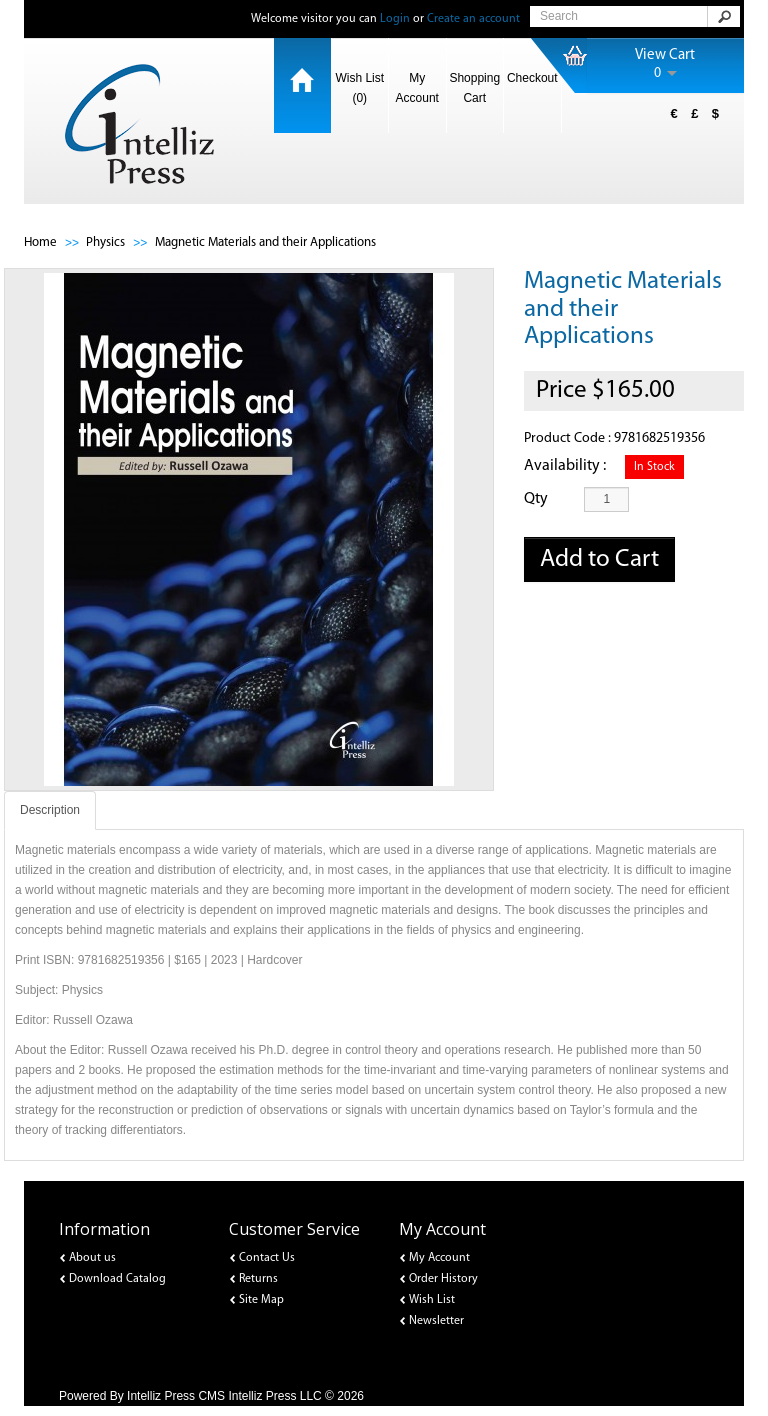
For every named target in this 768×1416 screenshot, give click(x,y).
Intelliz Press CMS (176, 1396)
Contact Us (267, 1258)
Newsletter (436, 1321)
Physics (105, 242)
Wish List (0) (359, 88)
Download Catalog (117, 1279)
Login (395, 19)
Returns (258, 1279)
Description (50, 810)
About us (92, 1258)
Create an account (473, 19)
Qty (536, 499)
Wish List (432, 1300)
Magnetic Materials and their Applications (265, 242)
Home (40, 242)
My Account (417, 88)
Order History (443, 1279)
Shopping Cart (474, 88)
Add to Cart (599, 559)
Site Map (261, 1300)
